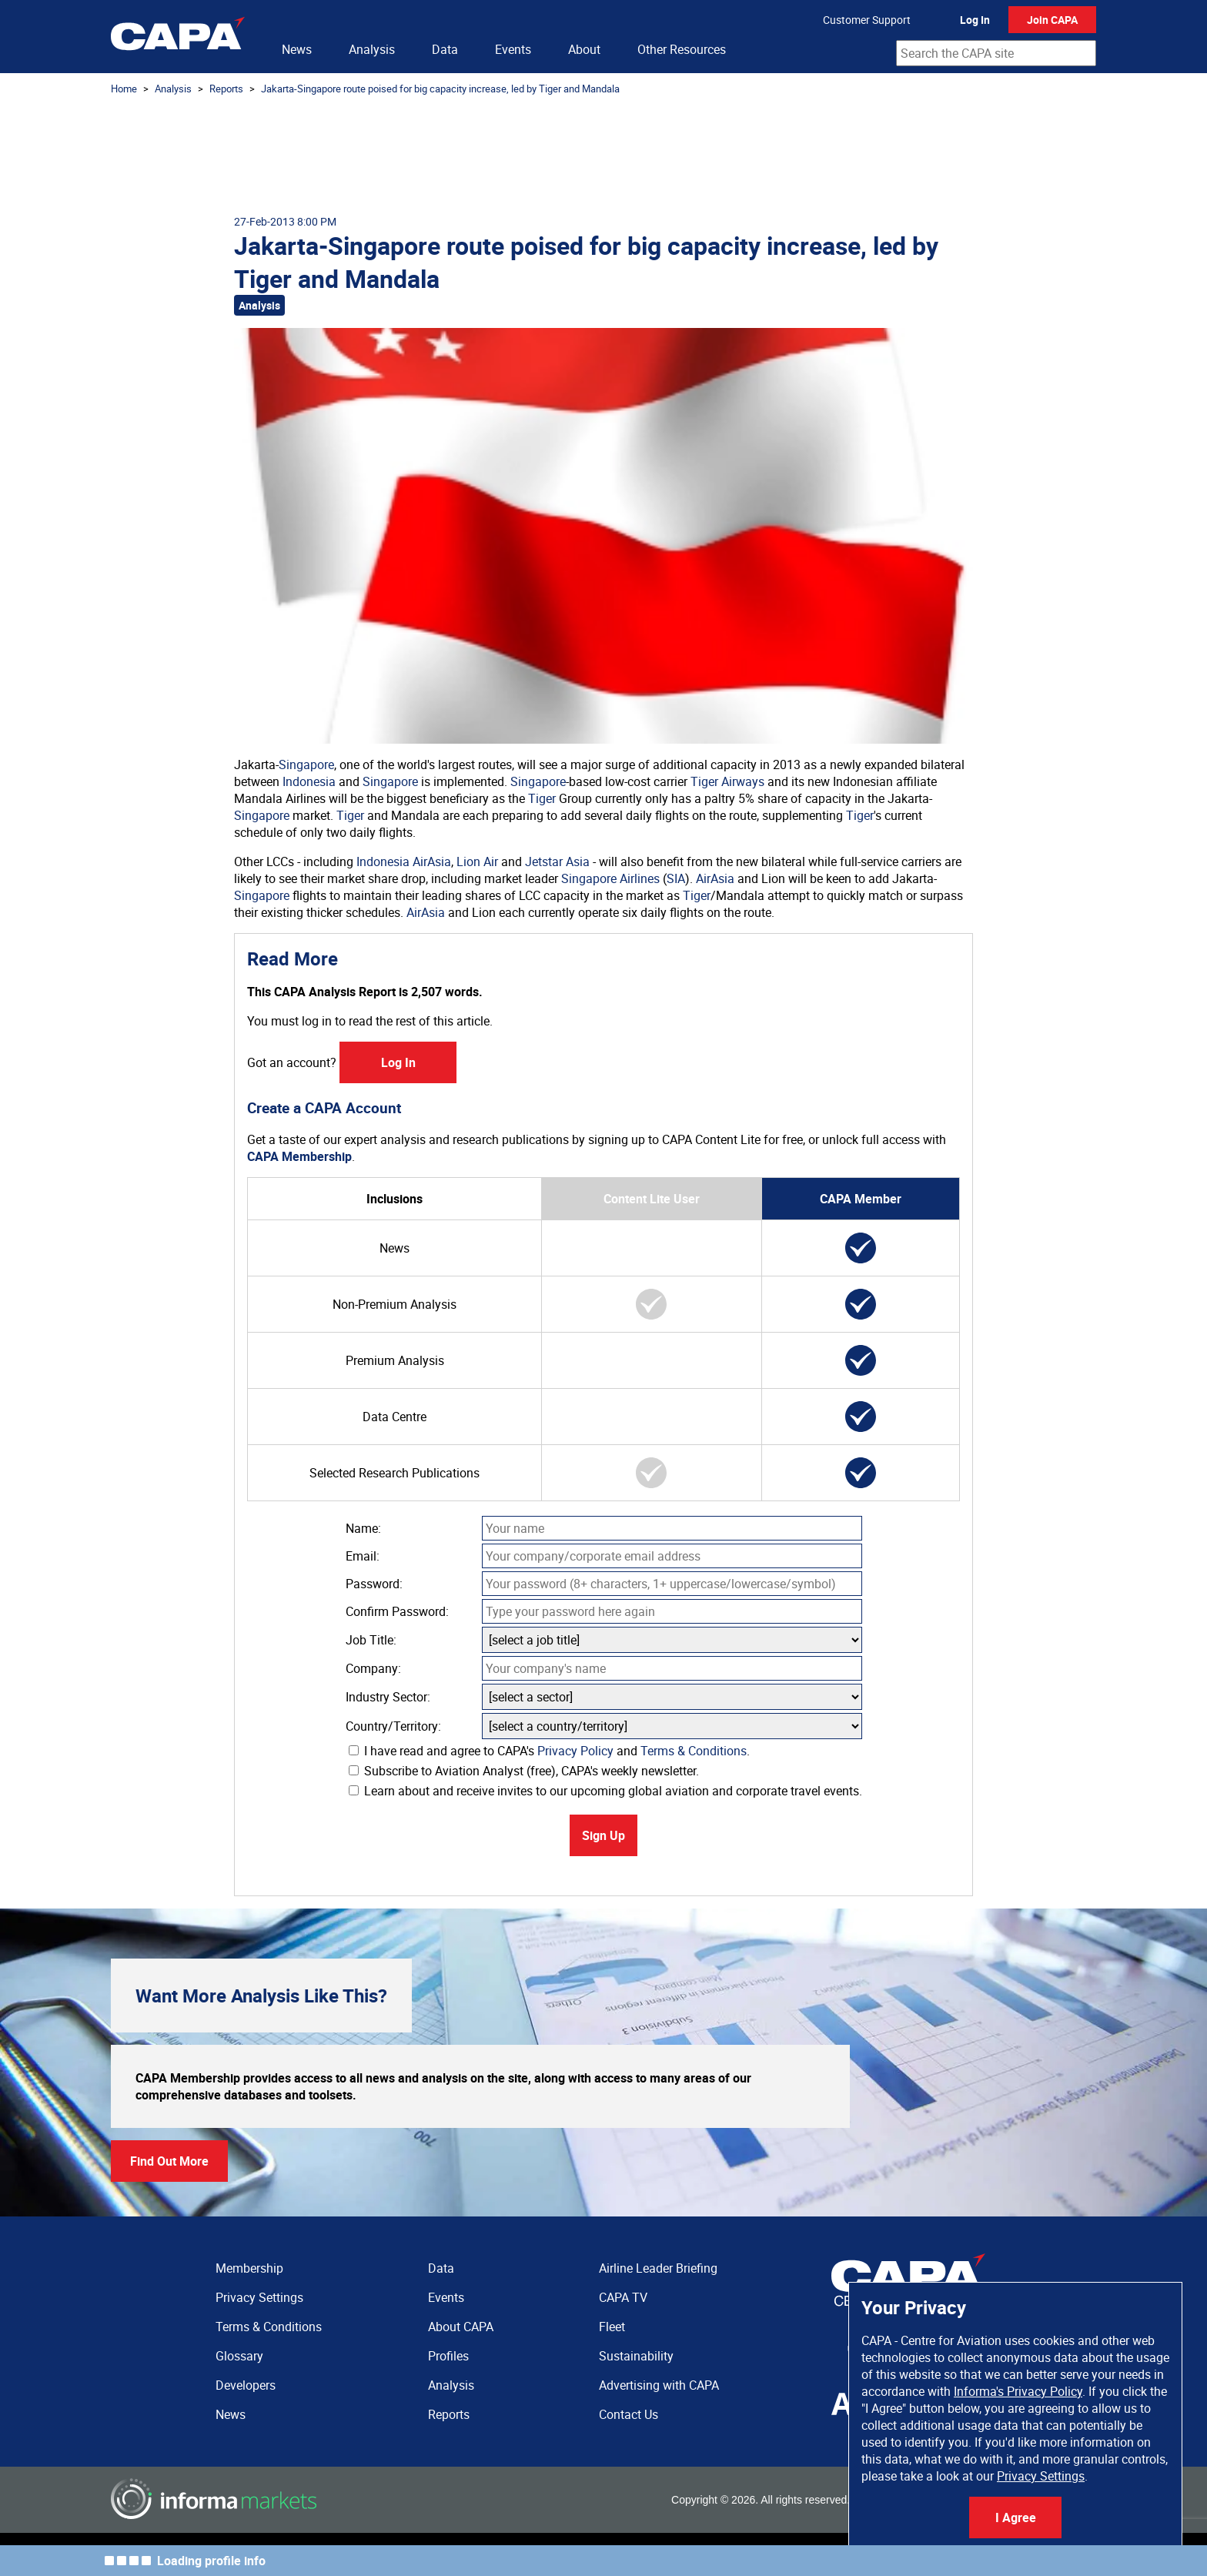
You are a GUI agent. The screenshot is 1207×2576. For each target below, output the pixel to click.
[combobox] (996, 53)
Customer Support (867, 19)
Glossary (239, 2355)
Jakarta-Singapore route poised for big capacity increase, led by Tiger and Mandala (440, 88)
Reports (226, 88)
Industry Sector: (388, 1696)
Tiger (542, 798)
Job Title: (371, 1639)
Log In (975, 19)
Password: (374, 1583)
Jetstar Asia (557, 861)
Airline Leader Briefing (658, 2268)
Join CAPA (1052, 19)
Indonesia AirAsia (403, 861)
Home (124, 88)
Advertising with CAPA (659, 2385)
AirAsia (715, 878)
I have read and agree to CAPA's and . (549, 1750)
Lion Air (477, 861)
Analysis (372, 49)
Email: (362, 1555)
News (297, 49)
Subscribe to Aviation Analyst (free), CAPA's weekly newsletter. (524, 1770)
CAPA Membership (299, 1156)
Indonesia (309, 781)
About (584, 49)
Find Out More (169, 2161)
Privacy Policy (575, 1750)
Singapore (306, 764)
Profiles (448, 2355)
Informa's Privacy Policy (1018, 2391)
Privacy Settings (1041, 2475)
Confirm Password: (397, 1611)
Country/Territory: (393, 1726)
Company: (373, 1668)
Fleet (612, 2326)
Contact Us (628, 2414)
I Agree (1015, 2517)
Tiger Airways (727, 781)
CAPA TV (623, 2297)
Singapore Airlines (610, 878)
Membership (249, 2268)
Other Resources (681, 49)
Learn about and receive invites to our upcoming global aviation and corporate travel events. (605, 1790)
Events (513, 49)
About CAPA (460, 2326)
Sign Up (603, 1835)
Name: (363, 1528)
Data (445, 49)
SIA (676, 878)
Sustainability (636, 2355)
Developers (246, 2385)
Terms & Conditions (693, 1750)
